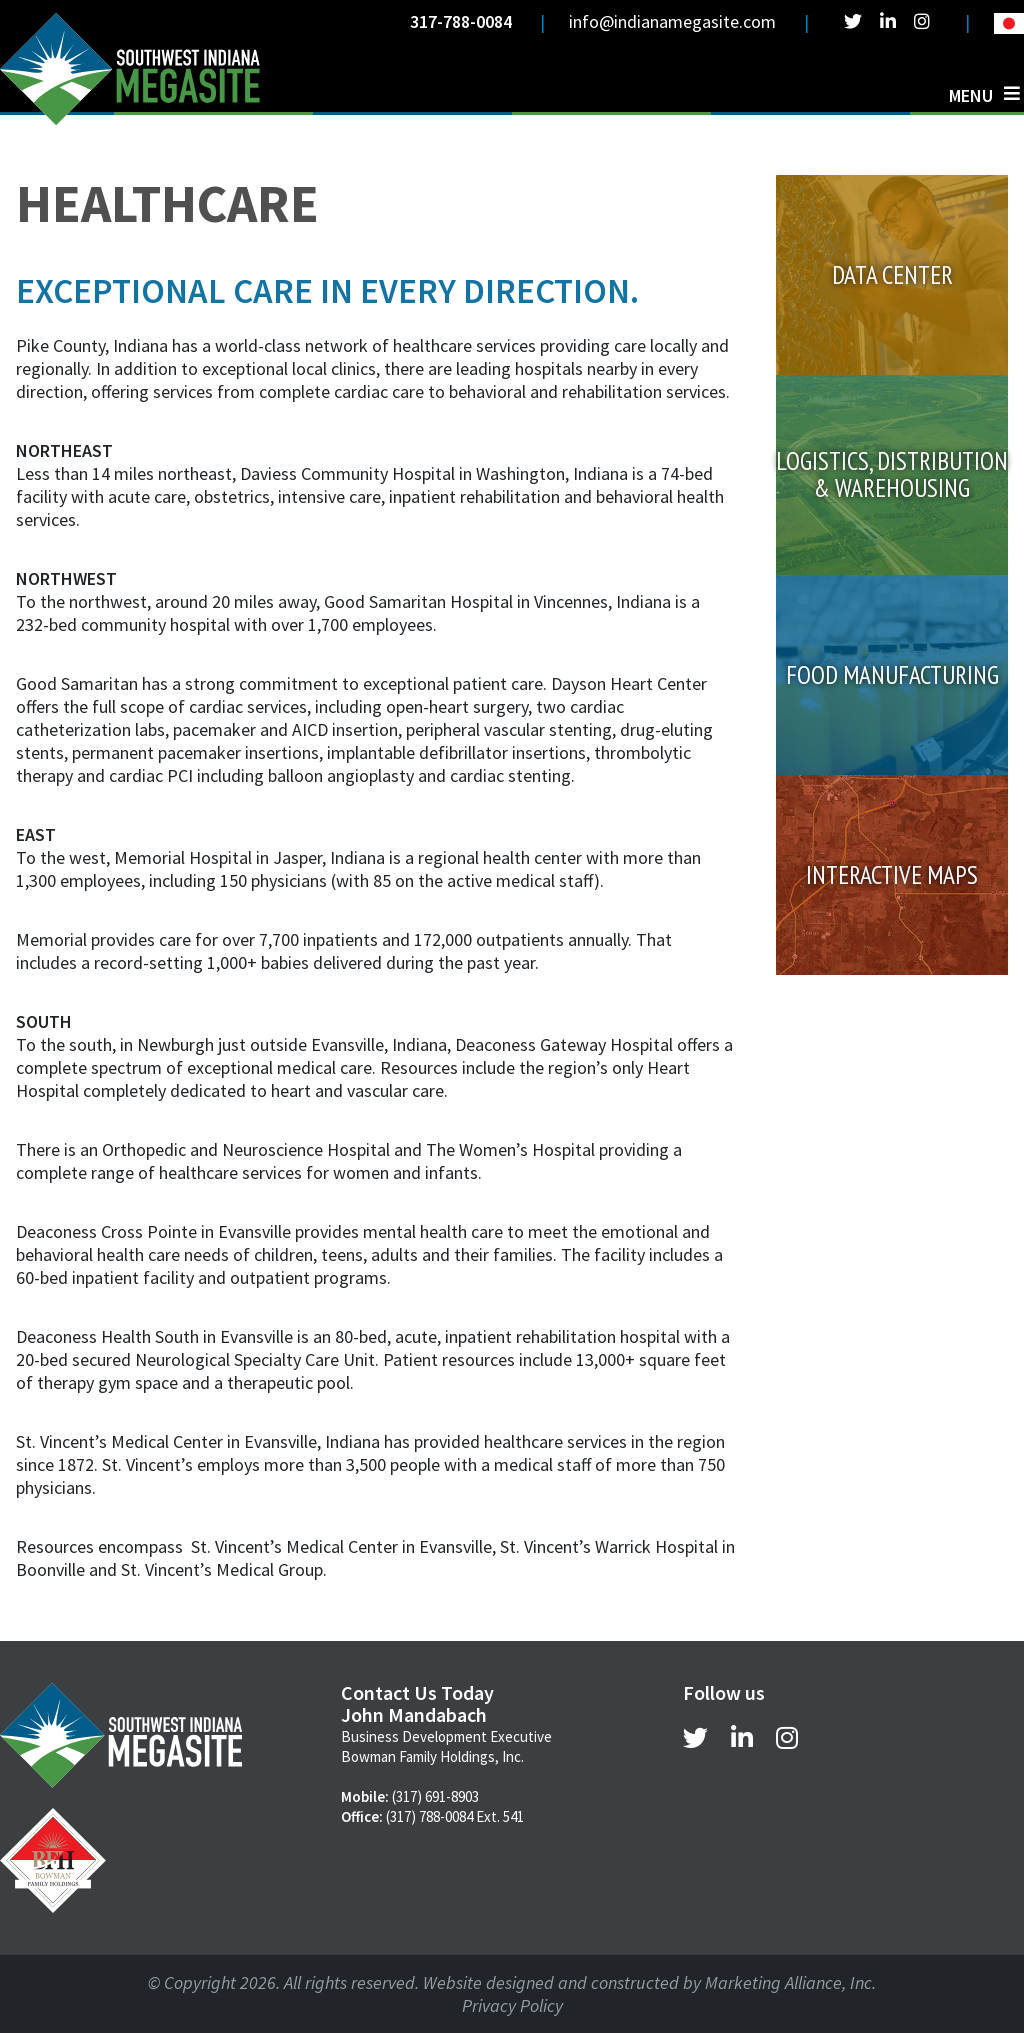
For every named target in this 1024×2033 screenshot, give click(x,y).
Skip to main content (0, 17)
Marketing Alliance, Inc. (790, 1982)
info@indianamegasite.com (672, 21)
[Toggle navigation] (984, 94)
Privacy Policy (512, 2005)
